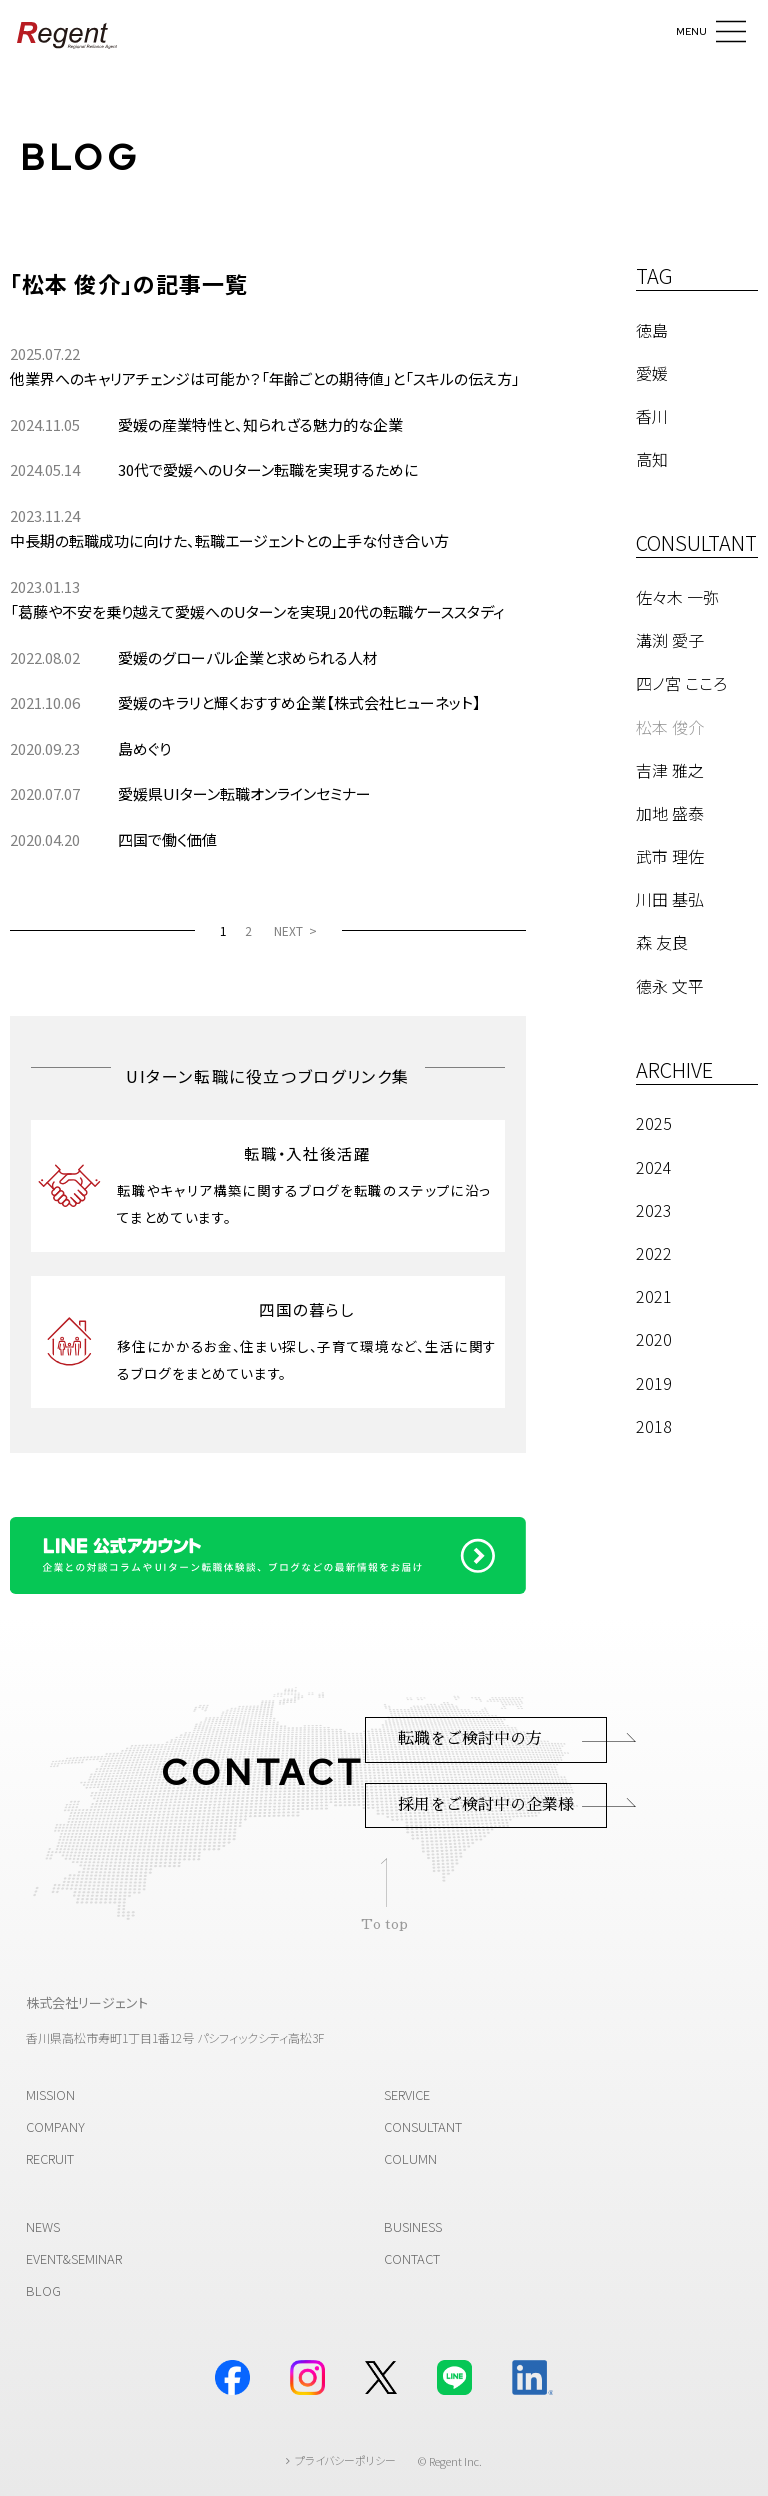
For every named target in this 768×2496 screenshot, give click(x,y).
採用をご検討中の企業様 (486, 1805)
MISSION (50, 2094)
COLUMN (410, 2158)
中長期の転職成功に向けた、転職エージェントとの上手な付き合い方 (229, 540)
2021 (654, 1296)
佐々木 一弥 (677, 597)
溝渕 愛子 (670, 640)
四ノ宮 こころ (681, 683)
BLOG (80, 157)
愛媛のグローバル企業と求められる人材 (248, 657)
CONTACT (412, 2258)
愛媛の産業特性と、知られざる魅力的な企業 (260, 424)
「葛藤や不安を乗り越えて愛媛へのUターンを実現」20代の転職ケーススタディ (257, 611)
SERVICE (407, 2094)
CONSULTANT (423, 2126)
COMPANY (55, 2126)
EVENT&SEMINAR (74, 2258)
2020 (654, 1339)
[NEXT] (295, 930)
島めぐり (144, 748)
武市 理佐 (670, 856)
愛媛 (652, 373)
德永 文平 (670, 986)
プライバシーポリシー (345, 2460)
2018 (654, 1426)
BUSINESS (413, 2226)
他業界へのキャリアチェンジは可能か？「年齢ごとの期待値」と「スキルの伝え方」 (265, 378)
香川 (652, 416)
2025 (654, 1123)
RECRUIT (50, 2158)
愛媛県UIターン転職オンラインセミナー (244, 793)
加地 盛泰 (670, 813)
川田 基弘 (670, 899)
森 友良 (662, 942)
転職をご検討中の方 (470, 1739)
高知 (652, 459)
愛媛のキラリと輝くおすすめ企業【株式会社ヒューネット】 (299, 702)
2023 (654, 1210)
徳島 (652, 330)
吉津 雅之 (670, 770)
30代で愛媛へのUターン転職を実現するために (268, 469)
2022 (654, 1253)
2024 (654, 1167)
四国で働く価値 (167, 839)
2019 (654, 1383)
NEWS (43, 2226)
